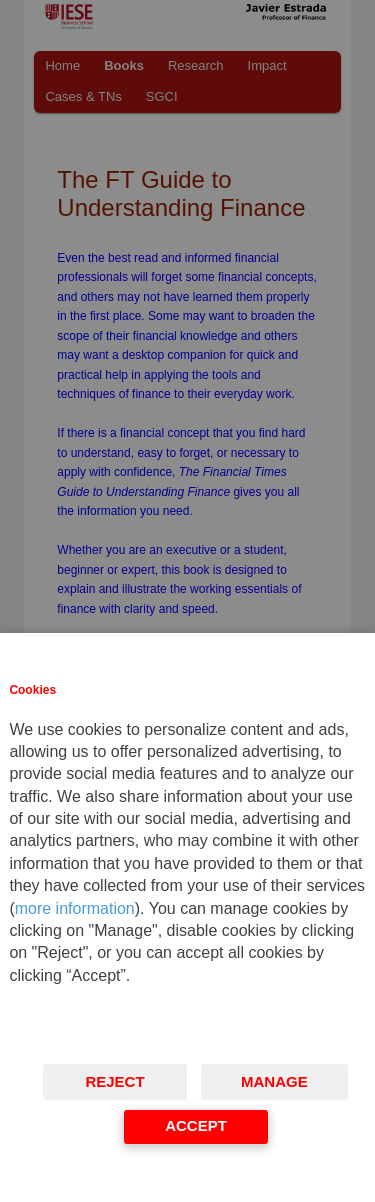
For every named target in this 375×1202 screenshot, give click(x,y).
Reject (115, 1081)
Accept (196, 1125)
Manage (274, 1081)
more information (75, 908)
